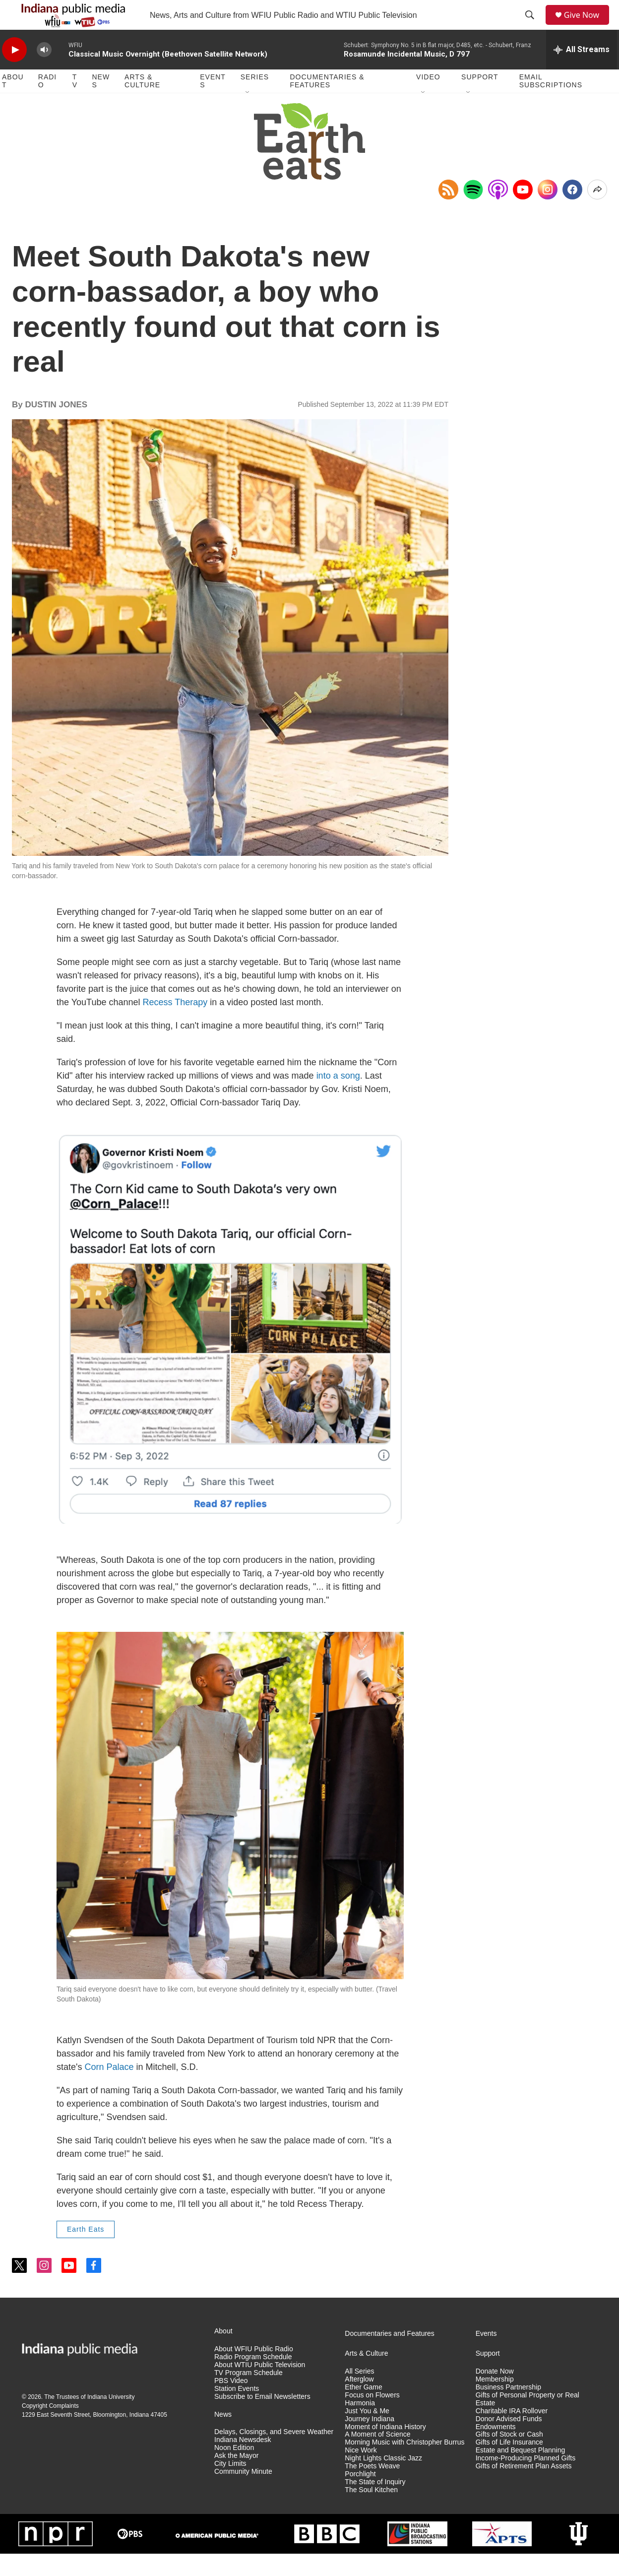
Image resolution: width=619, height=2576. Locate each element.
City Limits (230, 2486)
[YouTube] (523, 212)
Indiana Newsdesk (242, 2462)
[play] (14, 72)
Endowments (496, 2449)
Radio (47, 103)
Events (213, 103)
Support (479, 99)
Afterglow (359, 2401)
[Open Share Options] (597, 212)
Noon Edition (234, 2470)
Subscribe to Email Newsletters (262, 2419)
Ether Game (363, 2409)
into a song (338, 1098)
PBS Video (231, 2403)
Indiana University (110, 2419)
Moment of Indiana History (385, 2449)
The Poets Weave (372, 2488)
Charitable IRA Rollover (512, 2433)
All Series (359, 2393)
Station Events (236, 2411)
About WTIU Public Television (259, 2387)
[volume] (44, 72)
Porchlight (360, 2496)
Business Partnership (508, 2409)
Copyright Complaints (50, 2428)
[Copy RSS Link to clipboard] (448, 212)
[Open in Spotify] (473, 212)
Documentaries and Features (389, 2356)
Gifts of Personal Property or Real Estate (527, 2421)
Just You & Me (367, 2433)
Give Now (587, 26)
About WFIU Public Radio (253, 2371)
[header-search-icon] (533, 26)
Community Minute (243, 2494)
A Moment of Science (377, 2456)
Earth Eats (85, 2251)
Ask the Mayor (236, 2478)
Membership (495, 2401)
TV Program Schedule (248, 2395)
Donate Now (495, 2393)
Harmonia (360, 2425)
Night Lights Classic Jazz (383, 2480)
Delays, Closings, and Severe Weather (273, 2454)
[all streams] (581, 72)
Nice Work (360, 2472)
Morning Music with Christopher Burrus (404, 2464)
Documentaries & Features (327, 103)
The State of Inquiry (375, 2504)
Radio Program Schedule (253, 2379)
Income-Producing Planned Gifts (526, 2480)
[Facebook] (572, 212)
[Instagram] (547, 212)
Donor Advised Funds (509, 2441)
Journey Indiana (369, 2441)
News (101, 103)
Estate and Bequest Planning (520, 2472)
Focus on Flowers (372, 2417)
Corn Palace (108, 2089)
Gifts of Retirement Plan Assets (524, 2488)
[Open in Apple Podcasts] (498, 212)
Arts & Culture (142, 103)
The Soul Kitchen (371, 2512)
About (13, 103)
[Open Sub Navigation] (248, 115)
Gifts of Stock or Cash (509, 2456)
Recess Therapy (175, 1025)
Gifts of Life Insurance (509, 2464)
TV (74, 103)
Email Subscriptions (550, 103)
